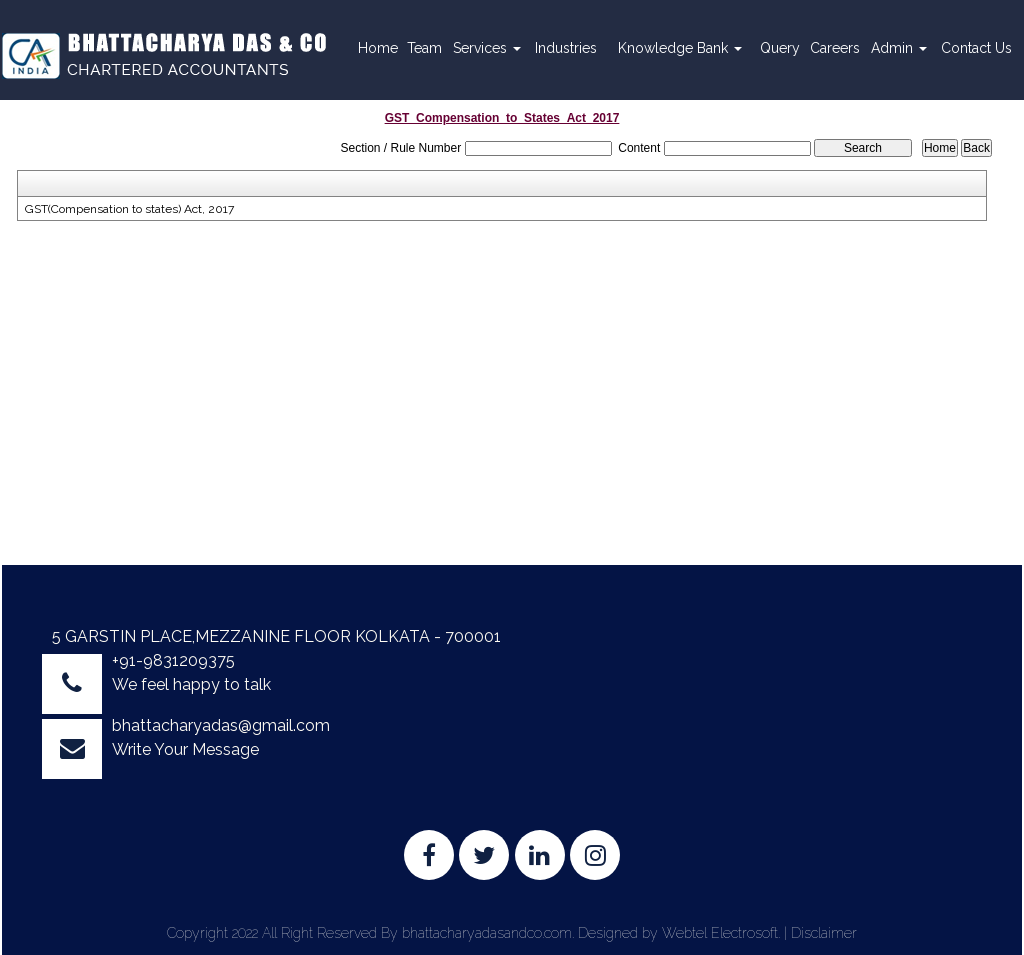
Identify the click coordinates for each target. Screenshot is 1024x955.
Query (780, 48)
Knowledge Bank (680, 48)
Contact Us (976, 48)
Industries (566, 48)
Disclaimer (824, 933)
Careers (835, 48)
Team (424, 48)
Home (378, 48)
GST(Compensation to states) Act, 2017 (129, 209)
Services (487, 48)
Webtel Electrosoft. (721, 933)
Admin (899, 48)
